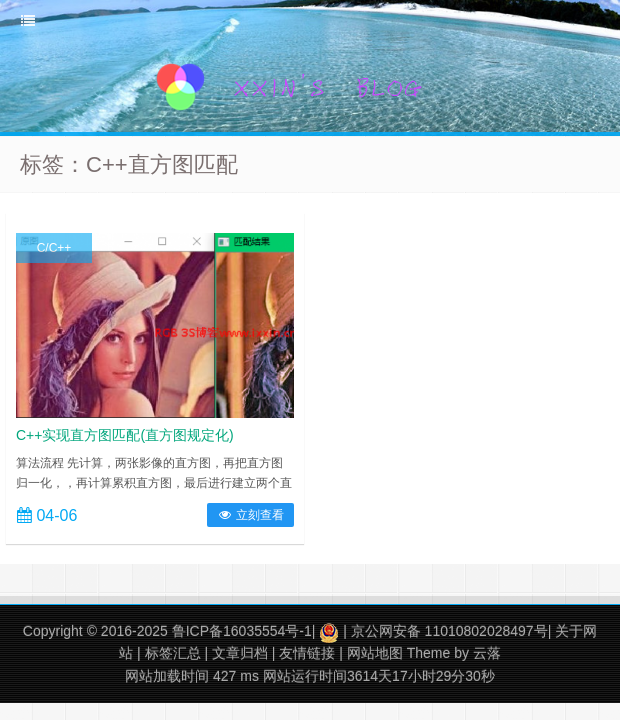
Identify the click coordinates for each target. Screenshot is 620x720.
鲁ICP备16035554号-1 (242, 631)
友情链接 (307, 653)
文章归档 (240, 653)
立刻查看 (250, 515)
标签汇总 (173, 653)
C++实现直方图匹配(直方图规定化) (125, 435)
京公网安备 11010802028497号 (449, 631)
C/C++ (54, 248)
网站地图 (375, 653)
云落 (487, 653)
